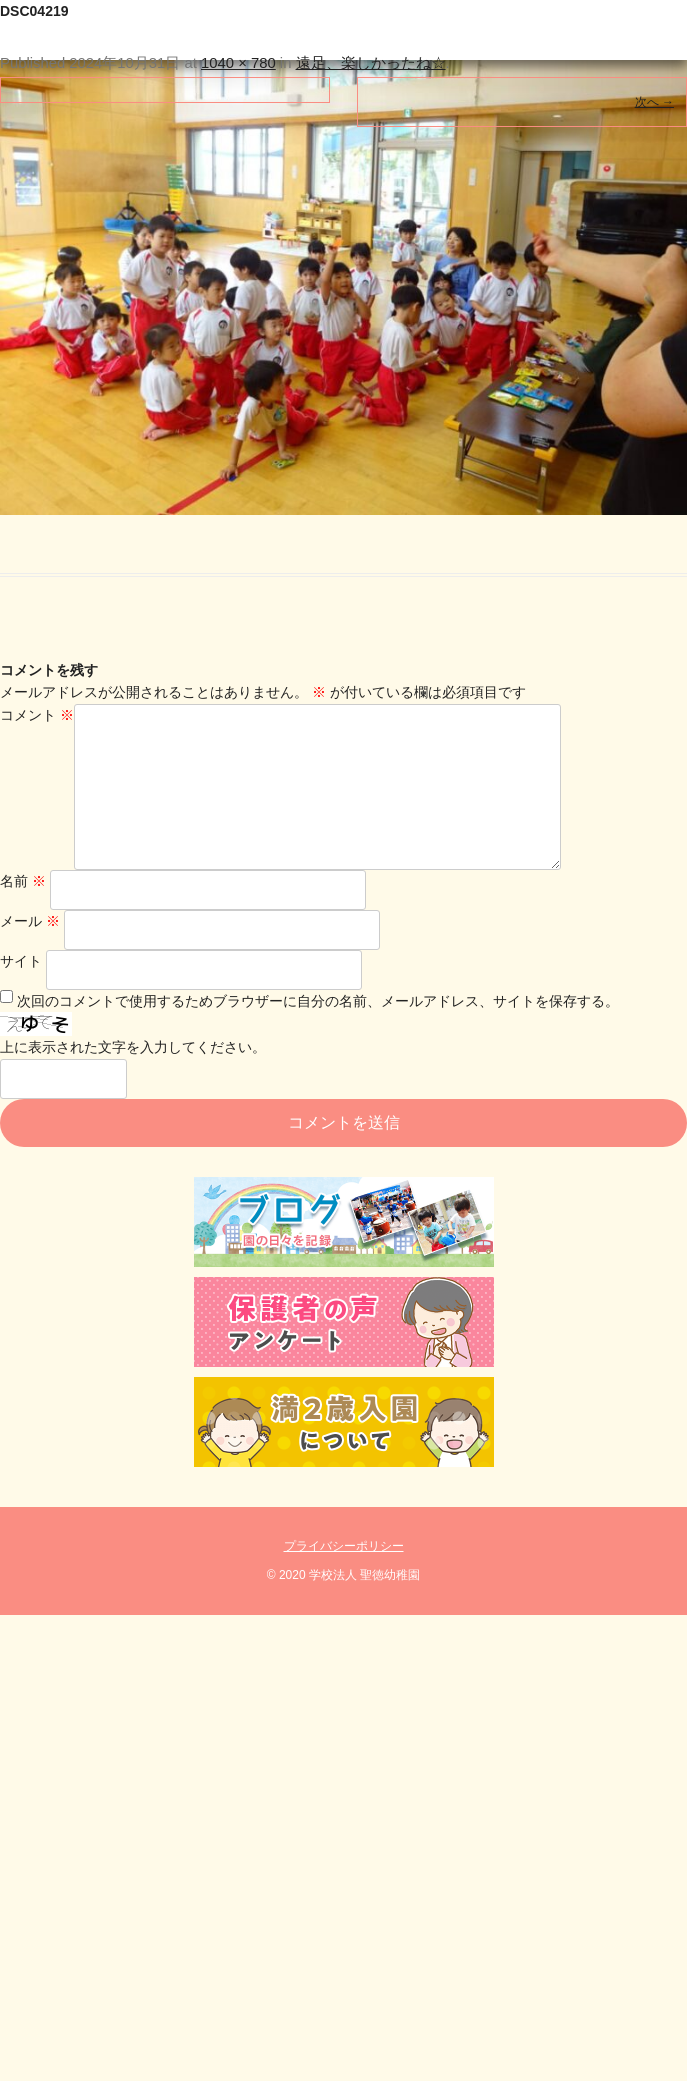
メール (30, 953)
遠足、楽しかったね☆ (371, 63)
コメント (37, 715)
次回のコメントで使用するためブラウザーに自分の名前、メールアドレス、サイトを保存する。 (318, 1033)
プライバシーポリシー (344, 1578)
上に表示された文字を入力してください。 (133, 1079)
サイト (21, 993)
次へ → (654, 102)
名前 (23, 913)
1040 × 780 (238, 63)
